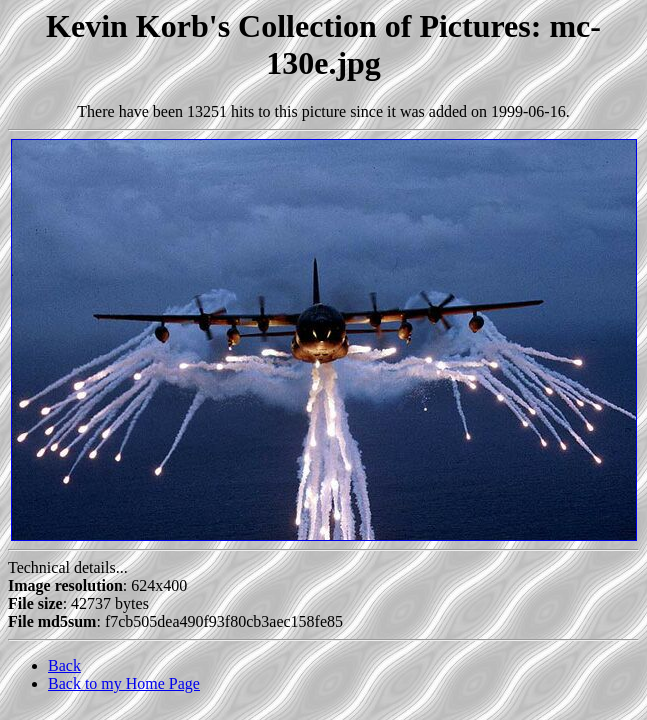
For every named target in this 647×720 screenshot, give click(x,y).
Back (64, 665)
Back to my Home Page (124, 683)
